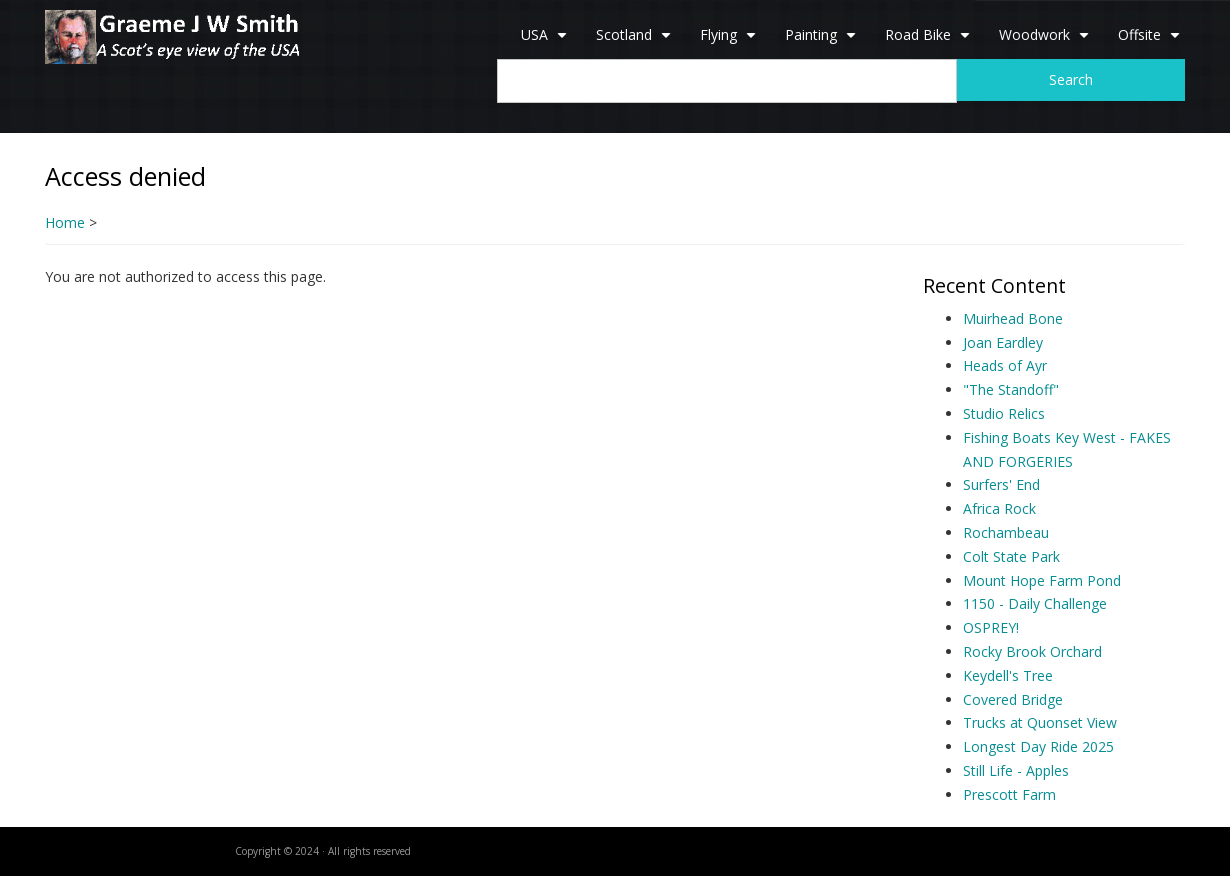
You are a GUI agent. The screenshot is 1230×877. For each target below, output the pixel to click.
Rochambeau (1006, 532)
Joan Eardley (1003, 342)
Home (65, 222)
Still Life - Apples (1016, 770)
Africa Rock (999, 508)
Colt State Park (1011, 556)
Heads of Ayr (1005, 365)
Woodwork (1046, 42)
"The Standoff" (1011, 389)
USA (546, 42)
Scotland (636, 42)
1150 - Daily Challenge (1035, 603)
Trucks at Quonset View (1040, 722)
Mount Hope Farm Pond (1042, 580)
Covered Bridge (1013, 699)
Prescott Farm (1009, 794)
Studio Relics (1004, 413)
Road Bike (930, 42)
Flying (730, 42)
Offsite (1151, 42)
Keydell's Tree (1008, 675)
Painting (823, 42)
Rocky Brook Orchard (1032, 651)
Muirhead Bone (1013, 318)
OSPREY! (991, 627)
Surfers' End (1001, 484)
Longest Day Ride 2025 (1038, 746)
